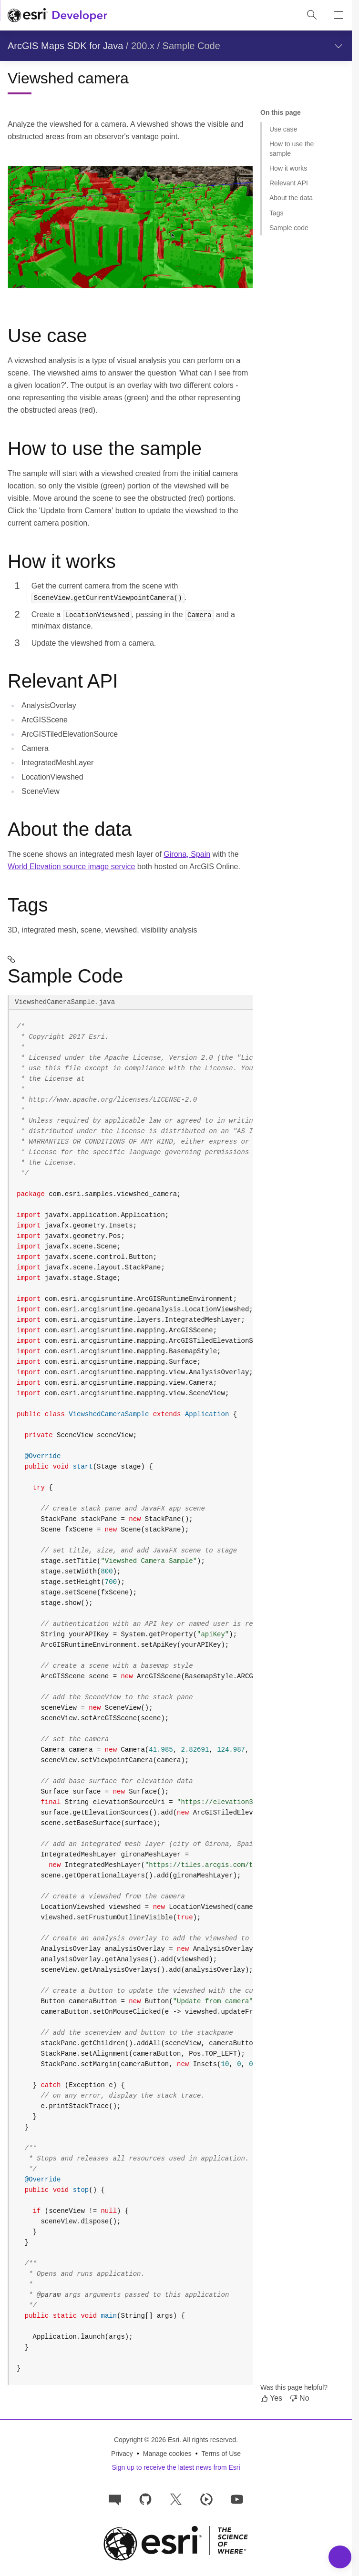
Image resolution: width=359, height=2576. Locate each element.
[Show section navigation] (338, 45)
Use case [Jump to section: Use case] (283, 129)
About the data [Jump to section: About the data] (291, 198)
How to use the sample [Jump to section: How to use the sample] (291, 148)
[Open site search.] (311, 15)
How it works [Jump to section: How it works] (288, 168)
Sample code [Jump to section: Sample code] (288, 228)
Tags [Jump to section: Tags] (276, 213)
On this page (280, 112)
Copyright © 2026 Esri (146, 2440)
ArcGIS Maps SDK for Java (65, 46)
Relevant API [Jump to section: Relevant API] (288, 183)
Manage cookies (167, 2453)
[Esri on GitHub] (145, 2499)
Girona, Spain (187, 854)
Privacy (122, 2453)
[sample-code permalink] (130, 959)
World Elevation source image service (71, 866)
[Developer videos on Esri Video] (206, 2499)
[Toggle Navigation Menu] (339, 2557)
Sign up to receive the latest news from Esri (176, 2467)
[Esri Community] (114, 2499)
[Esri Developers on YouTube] (237, 2499)
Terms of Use (221, 2453)
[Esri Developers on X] (175, 2499)
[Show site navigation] (338, 15)
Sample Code (191, 46)
